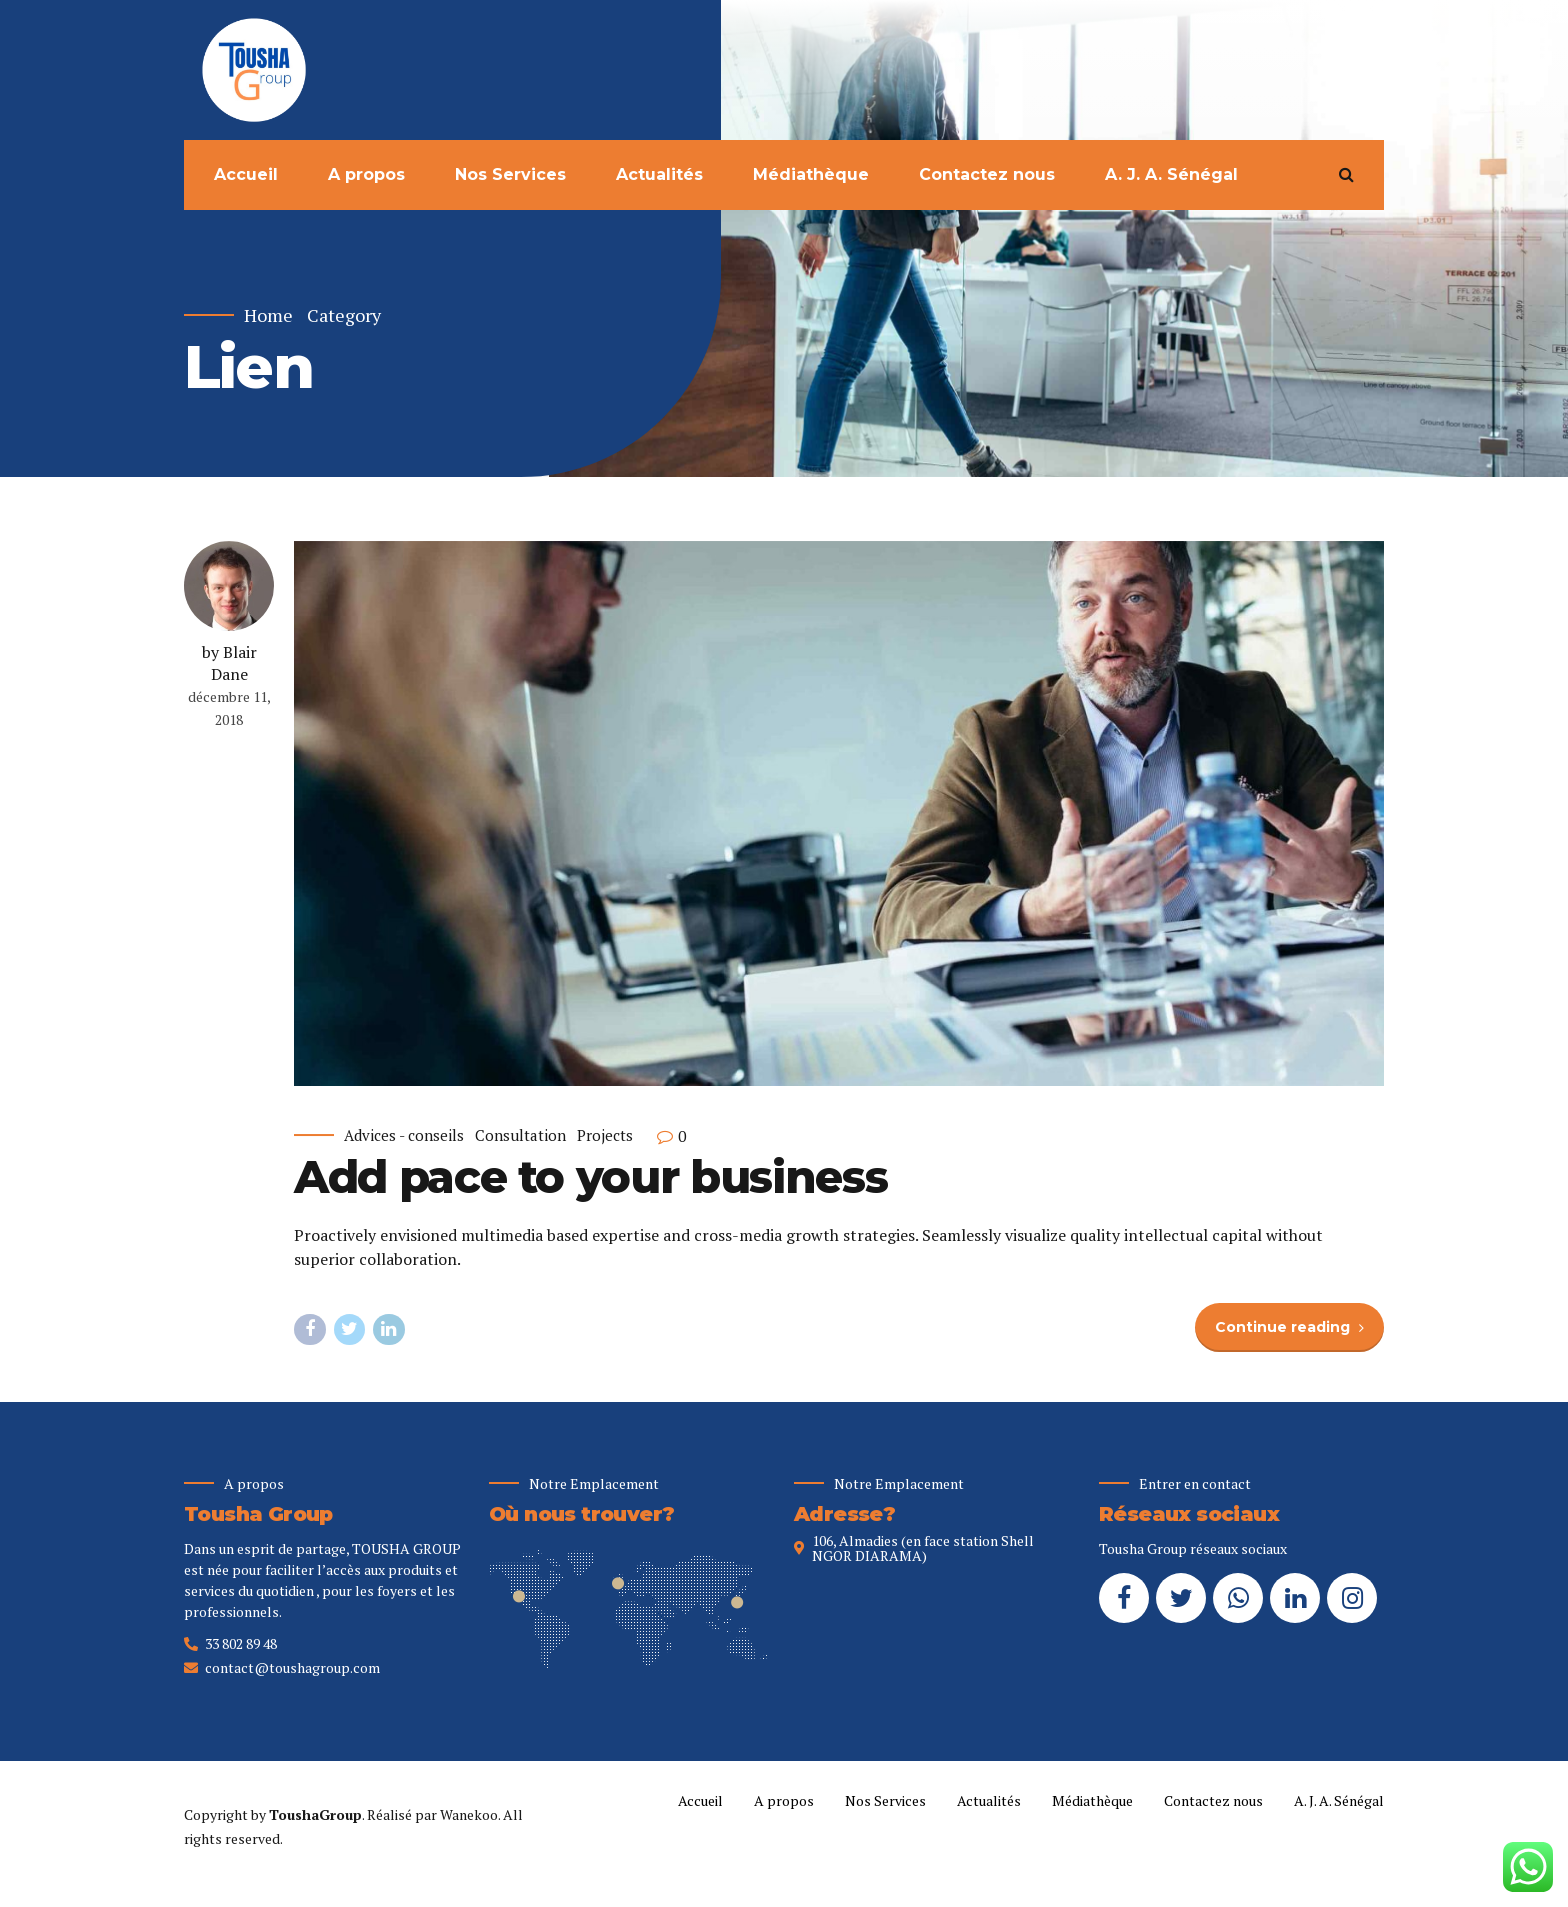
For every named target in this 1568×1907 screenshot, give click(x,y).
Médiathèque (811, 174)
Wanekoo (469, 1814)
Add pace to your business (590, 1177)
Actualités (659, 174)
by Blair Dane (229, 663)
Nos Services (510, 174)
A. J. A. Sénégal (1171, 174)
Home (268, 315)
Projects (605, 1136)
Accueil (246, 174)
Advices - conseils (404, 1136)
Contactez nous (987, 174)
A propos (366, 174)
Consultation (520, 1136)
